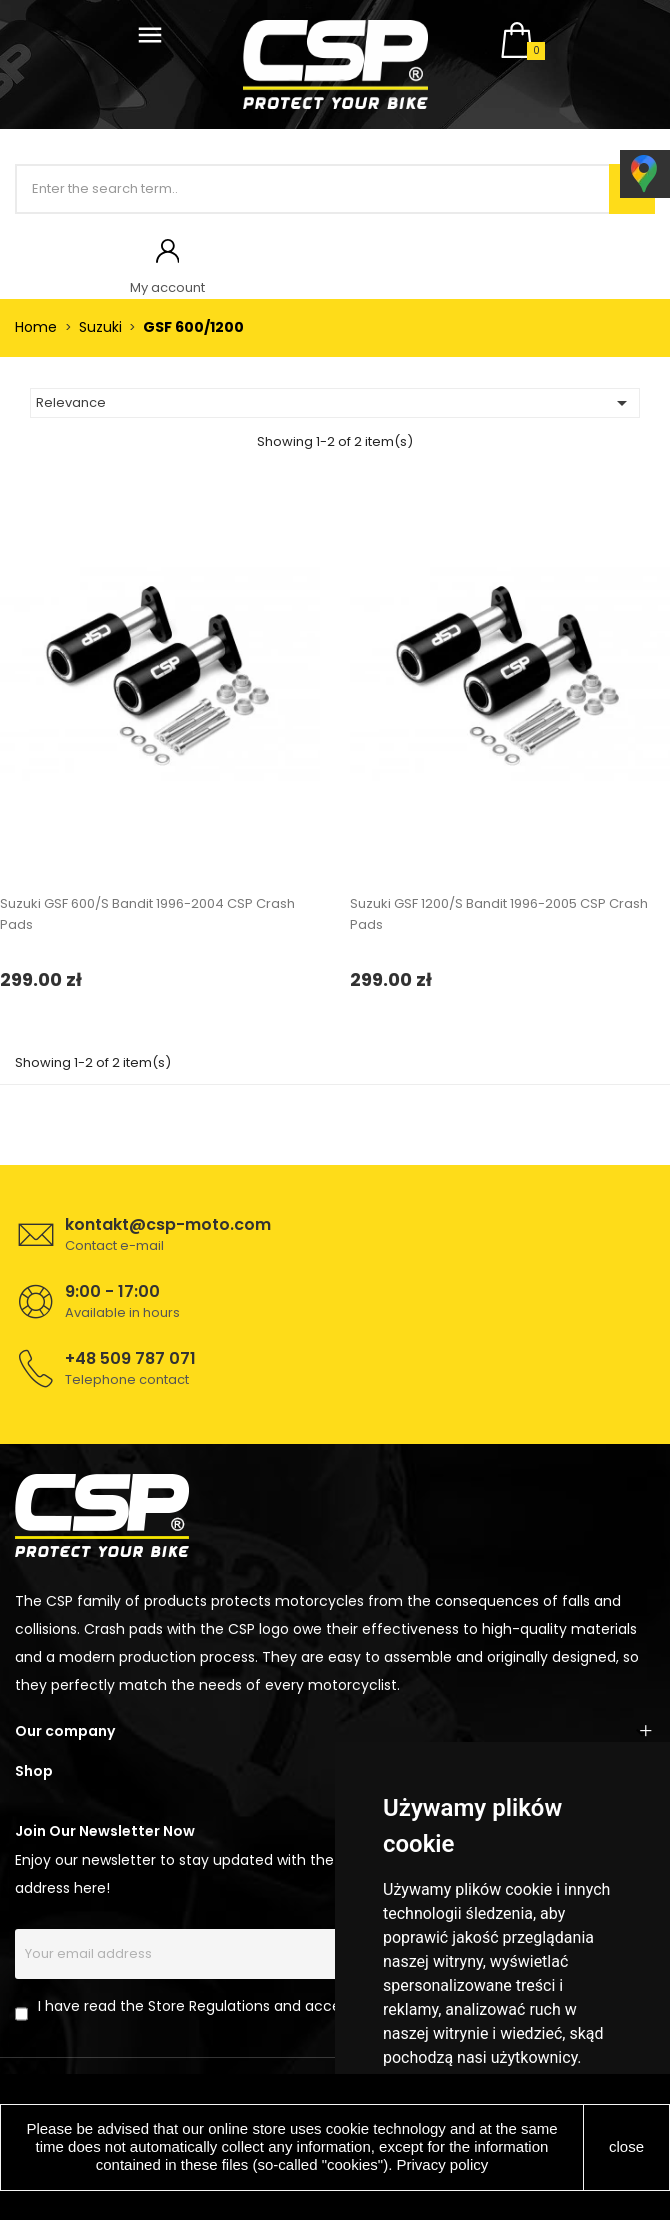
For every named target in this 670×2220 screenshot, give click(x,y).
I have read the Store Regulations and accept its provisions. (245, 2006)
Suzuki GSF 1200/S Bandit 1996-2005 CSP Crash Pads (499, 914)
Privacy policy (443, 2164)
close (626, 2146)
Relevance (335, 403)
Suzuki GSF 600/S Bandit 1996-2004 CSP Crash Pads (147, 914)
